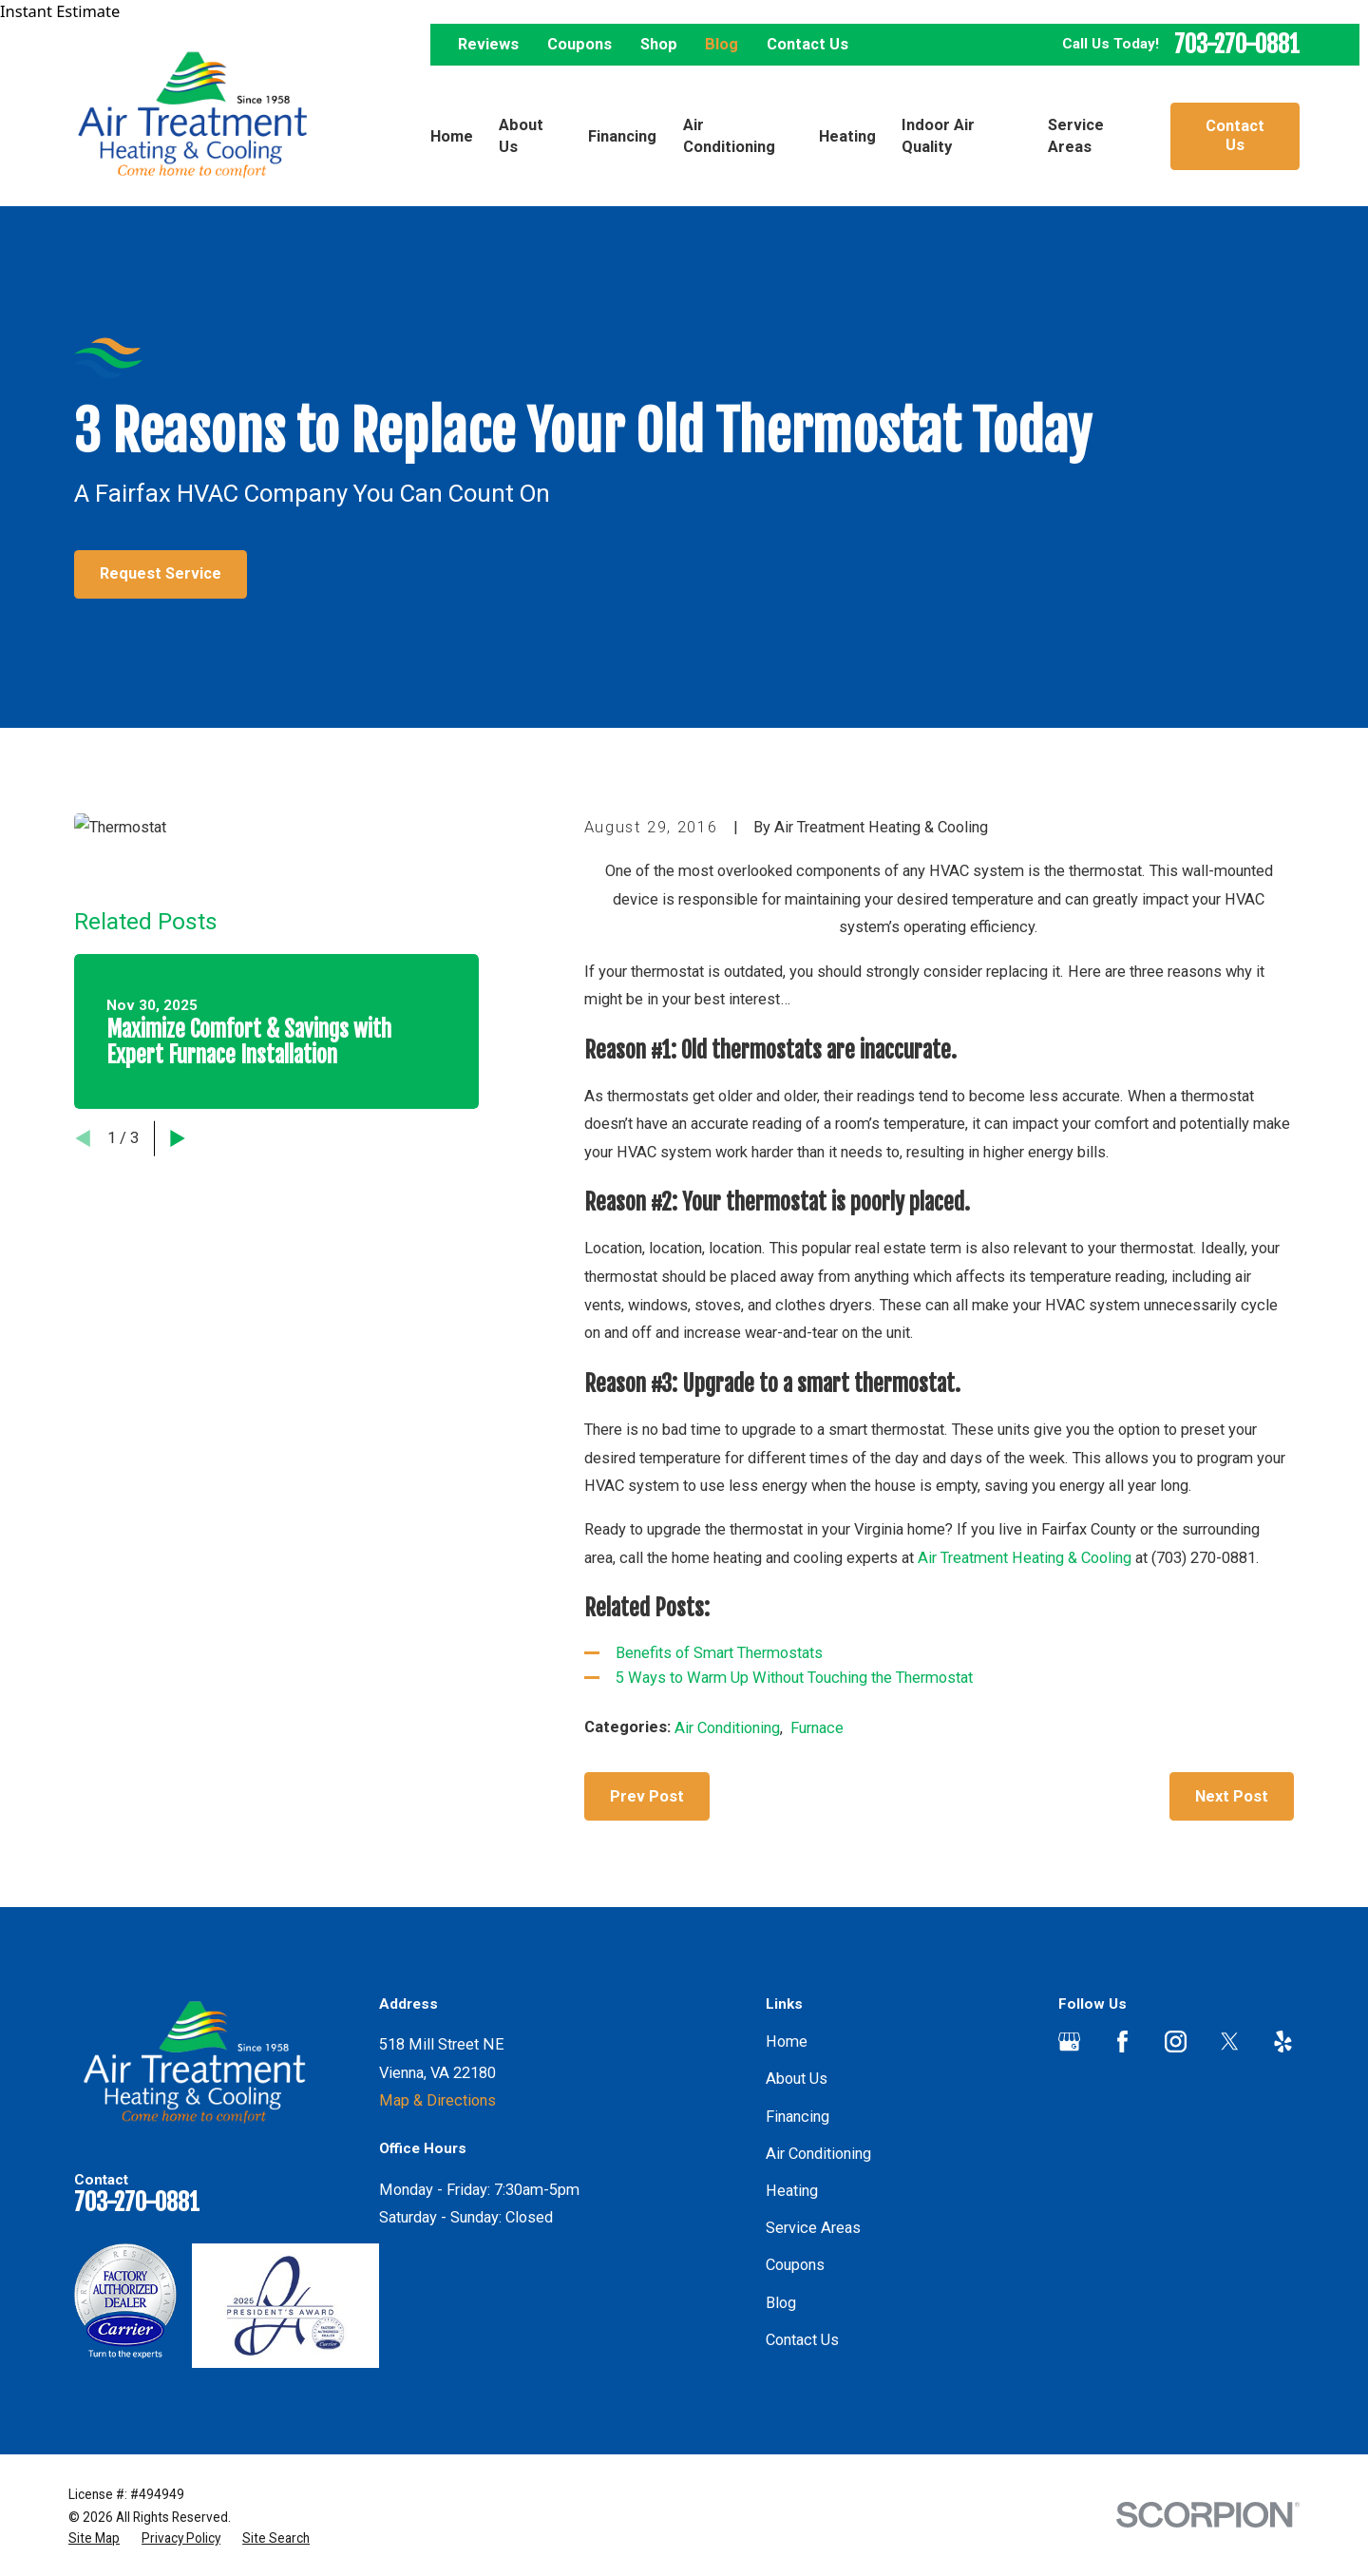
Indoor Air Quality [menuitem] (938, 136)
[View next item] (177, 1138)
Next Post (1231, 1796)
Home (787, 2041)
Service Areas (813, 2228)
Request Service (160, 573)
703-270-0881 (1237, 45)
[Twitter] (1230, 2041)
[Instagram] (1176, 2041)
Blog (721, 44)
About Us (796, 2079)
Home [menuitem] (451, 136)
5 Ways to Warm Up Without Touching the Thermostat (796, 1678)
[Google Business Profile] (1069, 2041)
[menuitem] (94, 2538)
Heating (792, 2191)
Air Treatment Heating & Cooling (1026, 1558)
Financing (797, 2117)
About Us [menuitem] (521, 136)
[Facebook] (1122, 2041)
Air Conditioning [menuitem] (729, 136)
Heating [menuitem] (847, 136)
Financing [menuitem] (622, 136)
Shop (658, 44)
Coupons (579, 44)
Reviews (488, 44)
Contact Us (807, 44)
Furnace (817, 1728)
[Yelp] (1283, 2041)
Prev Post (647, 1796)
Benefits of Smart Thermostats (719, 1653)
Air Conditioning (727, 1728)
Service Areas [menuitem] (1076, 136)
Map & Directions (437, 2100)
